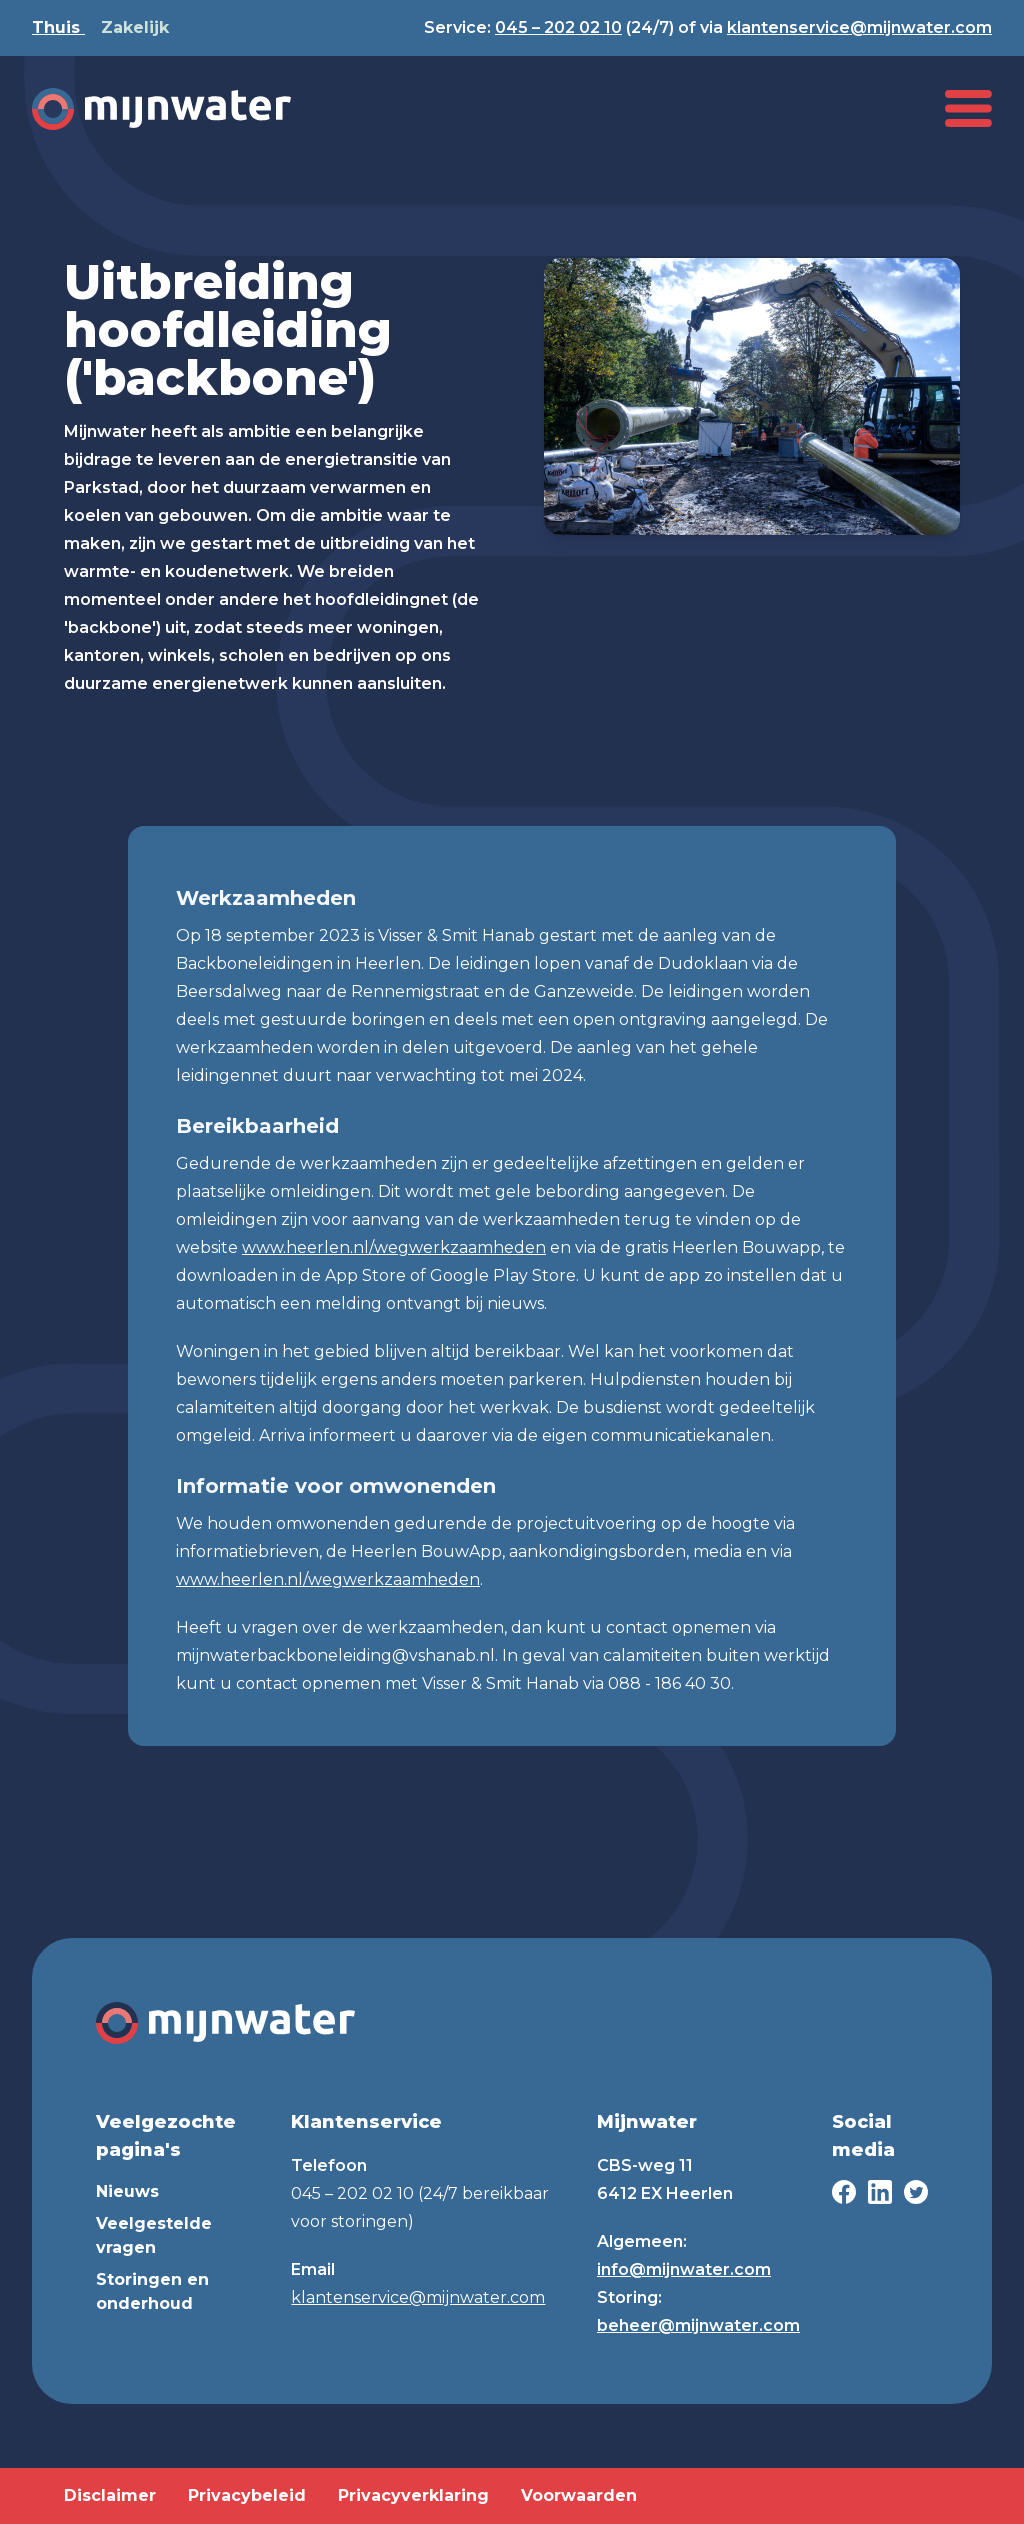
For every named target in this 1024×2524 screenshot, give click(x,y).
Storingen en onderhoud (152, 2291)
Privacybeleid (247, 2495)
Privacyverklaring (413, 2495)
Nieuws (127, 2191)
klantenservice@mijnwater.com (859, 27)
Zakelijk (135, 27)
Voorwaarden (579, 2495)
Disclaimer (110, 2495)
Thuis (58, 27)
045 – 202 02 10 (558, 27)
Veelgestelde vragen (154, 2235)
